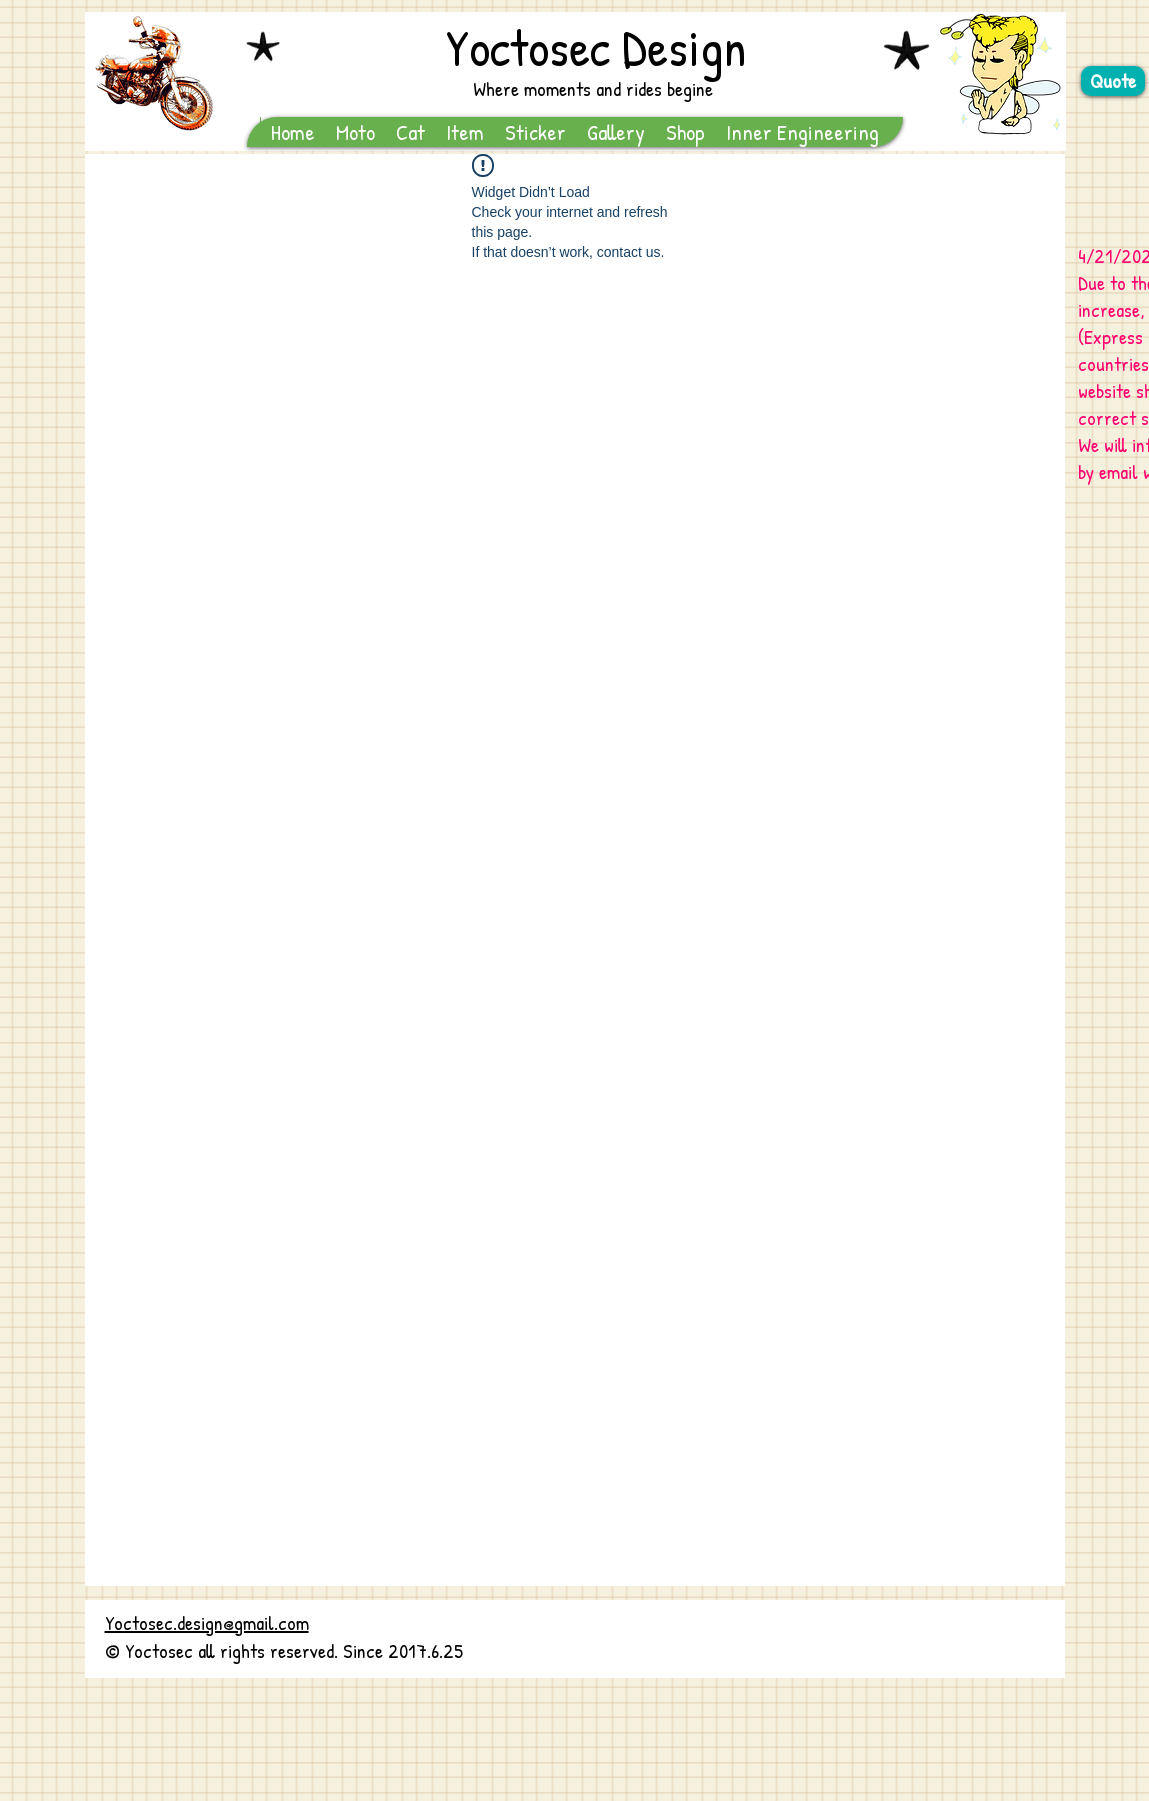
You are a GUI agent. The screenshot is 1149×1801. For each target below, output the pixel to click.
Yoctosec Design (596, 47)
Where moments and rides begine (593, 88)
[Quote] (1113, 81)
